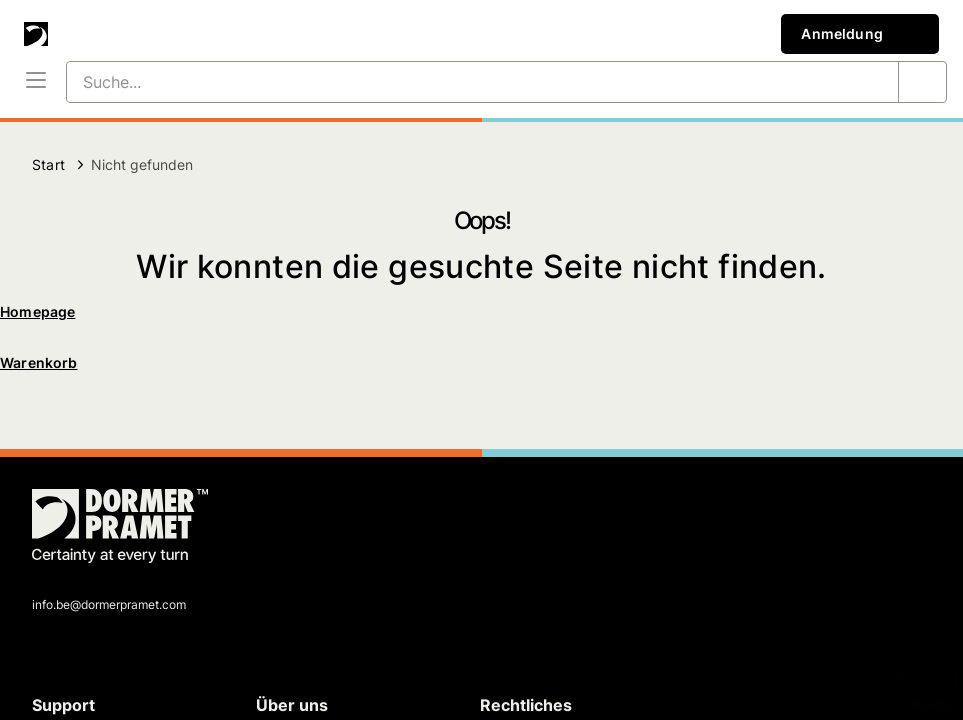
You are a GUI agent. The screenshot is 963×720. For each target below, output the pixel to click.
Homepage (37, 311)
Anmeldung (860, 34)
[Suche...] (458, 82)
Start (48, 164)
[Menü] (36, 82)
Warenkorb (39, 362)
